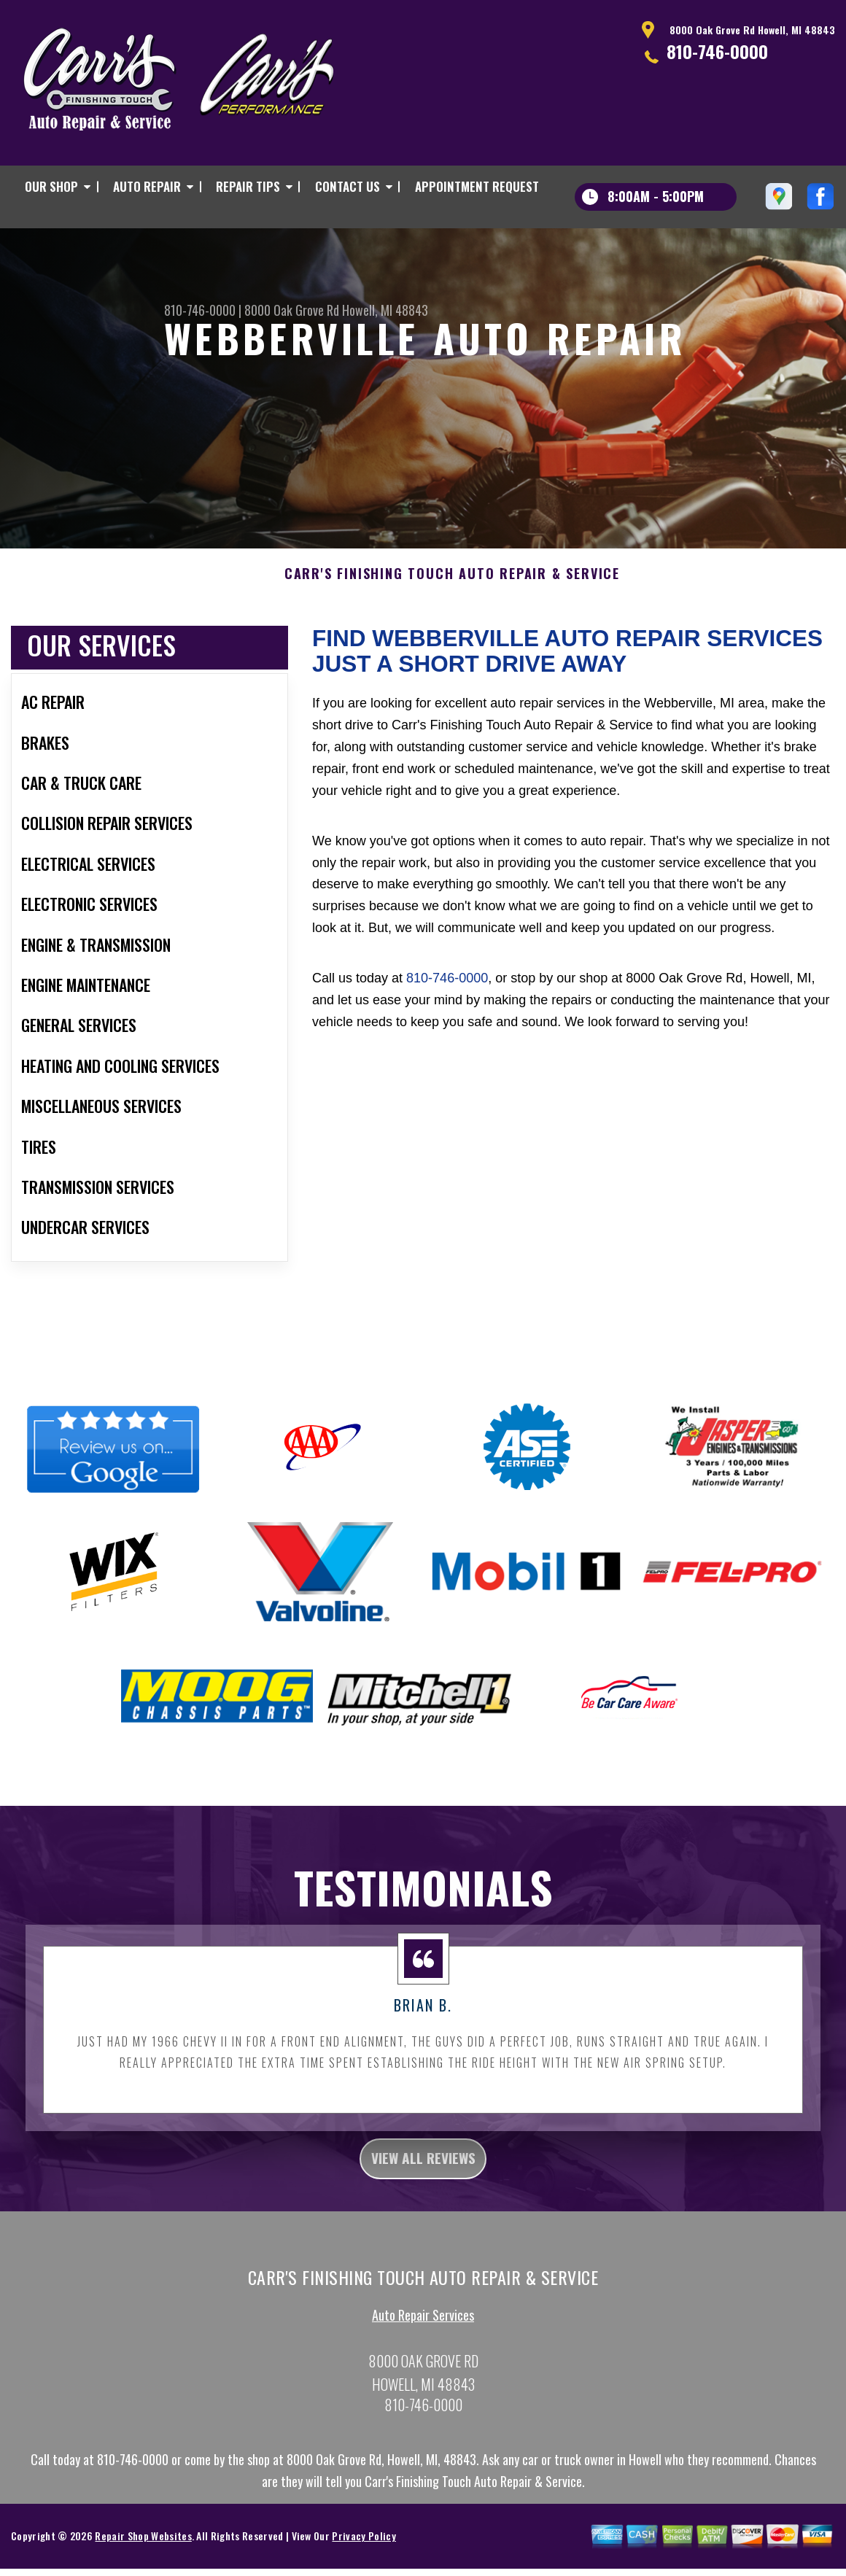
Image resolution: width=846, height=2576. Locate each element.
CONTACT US (347, 186)
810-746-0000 (717, 51)
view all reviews (423, 2187)
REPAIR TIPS (248, 186)
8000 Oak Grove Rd (291, 309)
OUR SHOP (51, 186)
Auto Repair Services (423, 2348)
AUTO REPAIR (147, 186)
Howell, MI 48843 (385, 309)
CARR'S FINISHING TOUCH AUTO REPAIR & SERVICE (452, 600)
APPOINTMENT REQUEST (477, 186)
